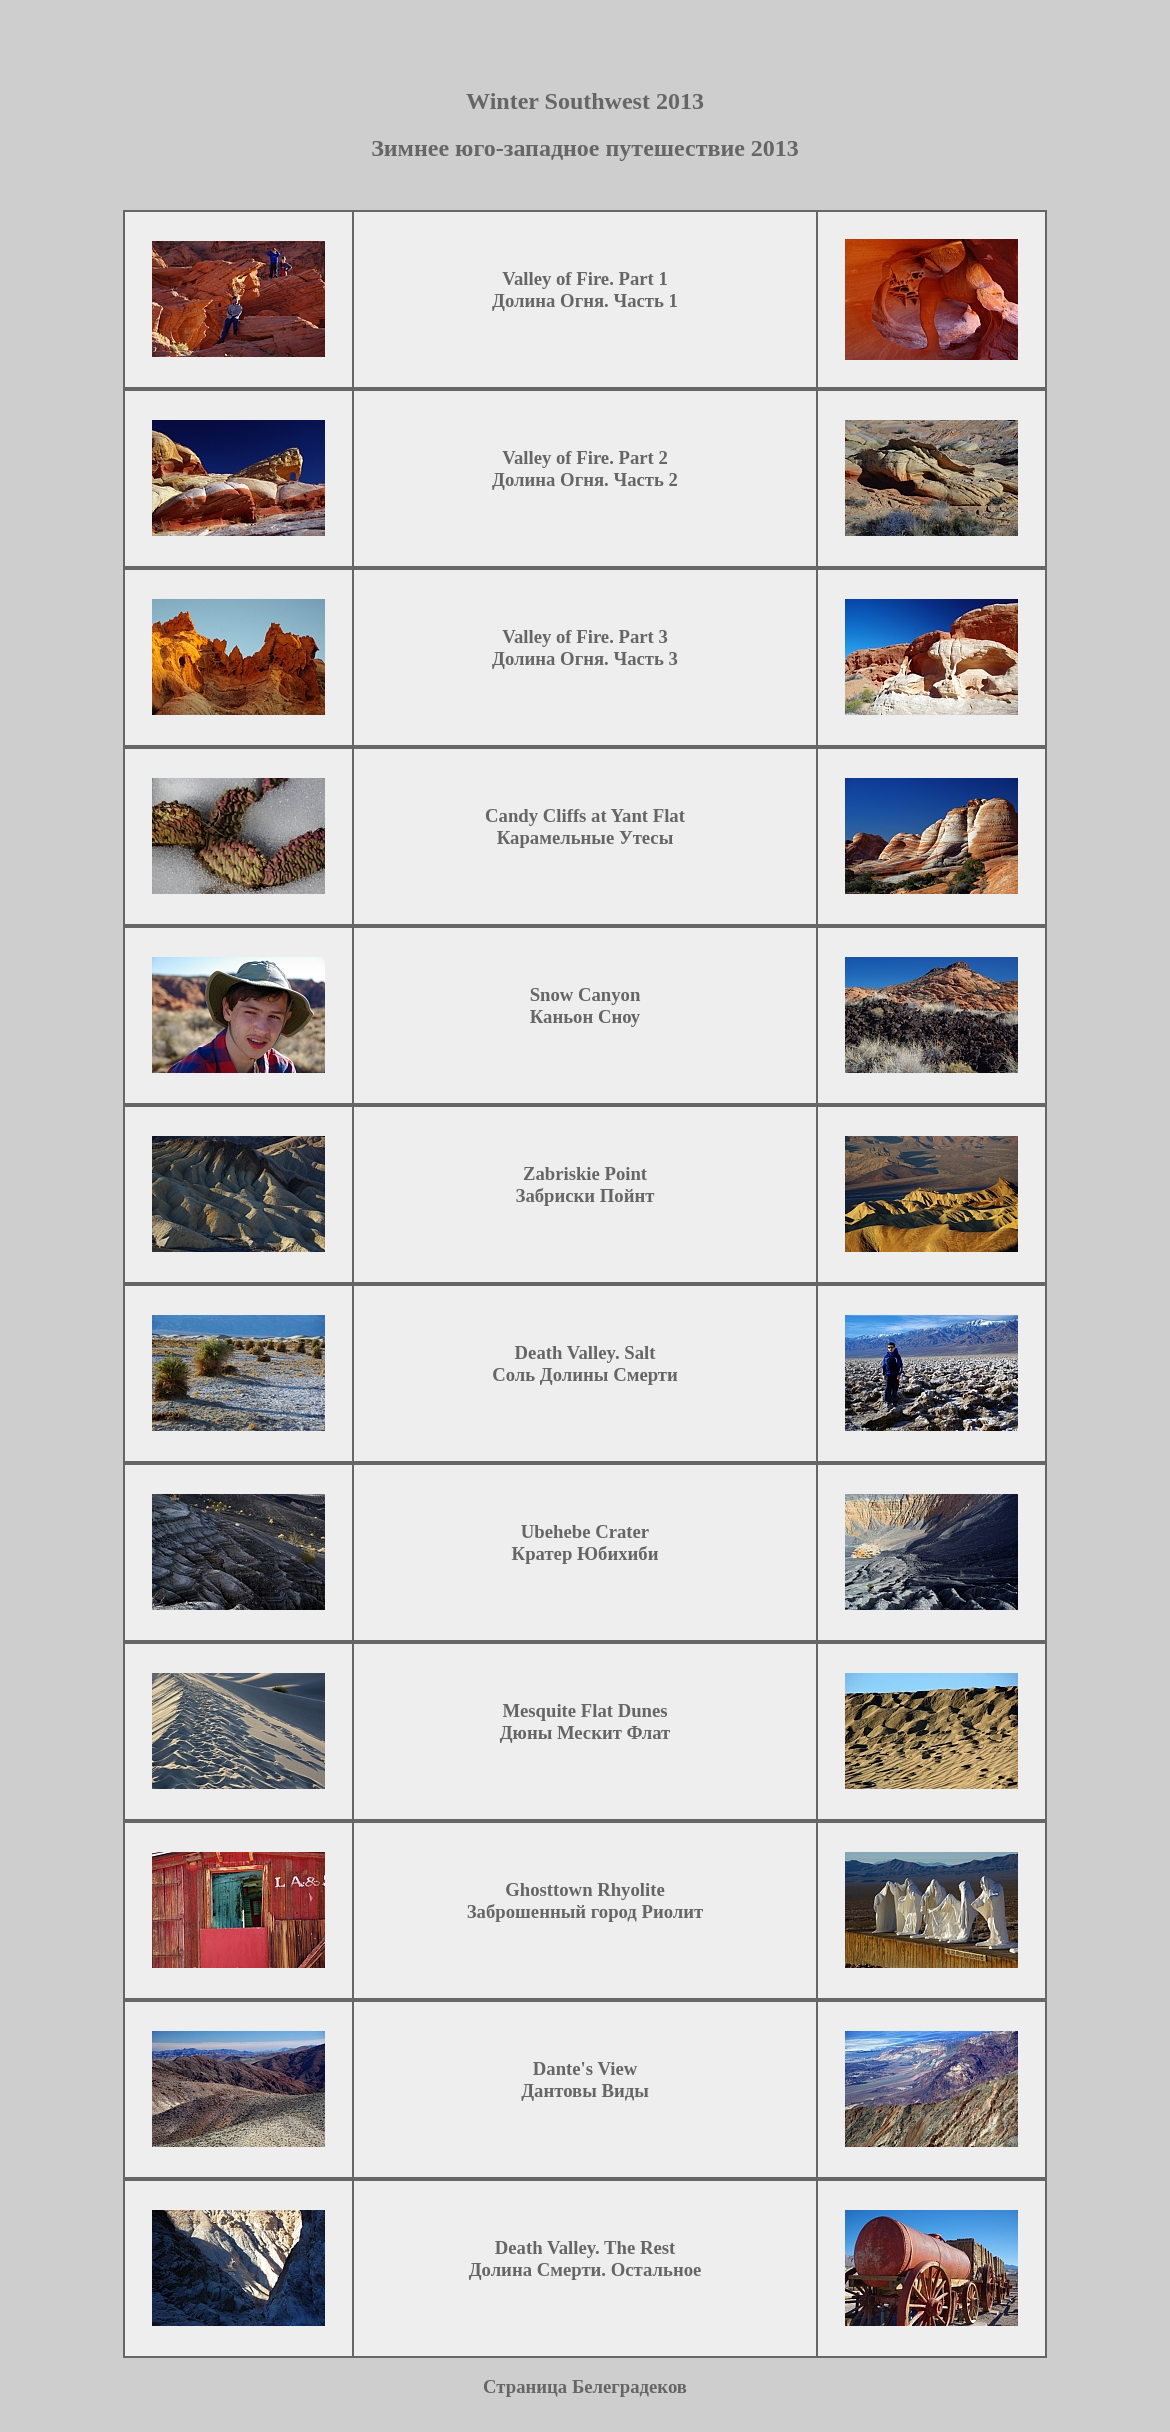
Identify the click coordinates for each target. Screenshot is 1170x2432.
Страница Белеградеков (585, 2401)
